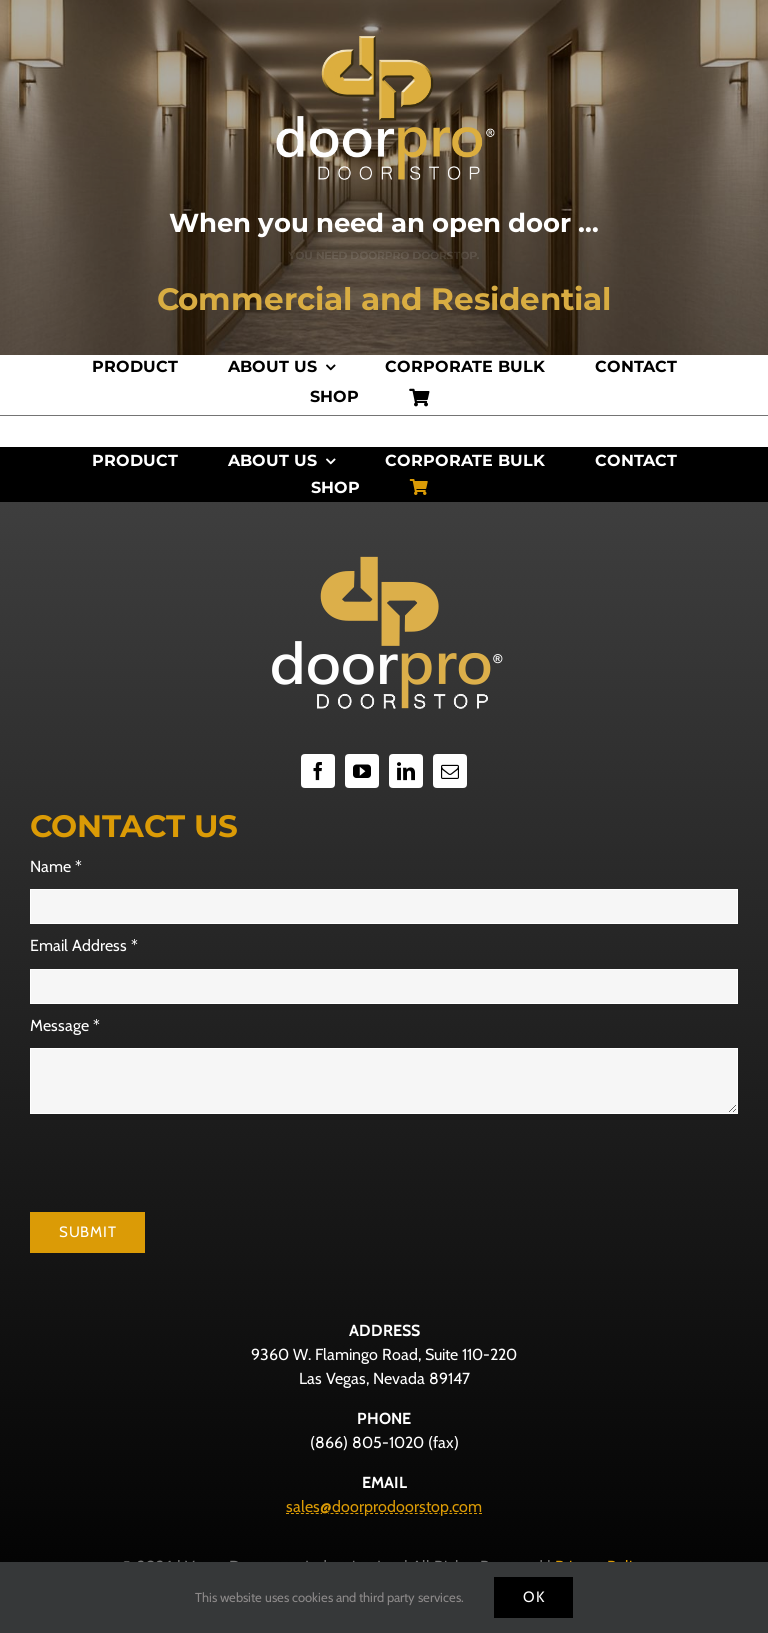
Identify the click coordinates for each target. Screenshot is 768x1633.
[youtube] (362, 771)
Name (56, 866)
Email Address (84, 945)
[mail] (450, 771)
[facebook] (318, 771)
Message (65, 1025)
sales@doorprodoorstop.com (384, 1506)
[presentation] (182, 1163)
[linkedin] (406, 771)
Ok (534, 1597)
